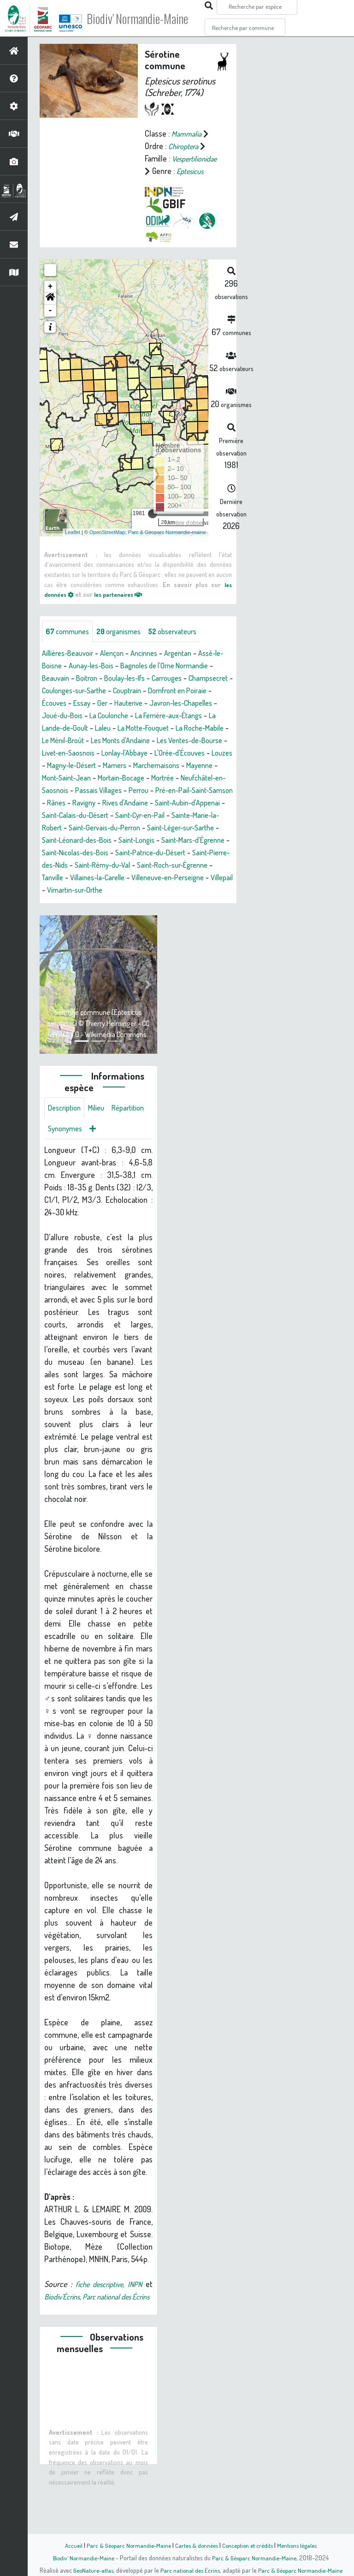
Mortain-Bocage (166, 803)
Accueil (67, 2545)
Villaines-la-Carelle (73, 915)
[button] (50, 311)
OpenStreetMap (107, 544)
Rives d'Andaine (205, 828)
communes (70, 644)
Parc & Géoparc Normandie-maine (167, 544)
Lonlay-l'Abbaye (133, 778)
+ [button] (50, 298)
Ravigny (160, 828)
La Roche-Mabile (159, 753)
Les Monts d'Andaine (100, 766)
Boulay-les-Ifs (175, 691)
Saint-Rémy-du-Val (73, 903)
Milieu (101, 1146)
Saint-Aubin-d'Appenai (83, 840)
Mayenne (56, 803)
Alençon (119, 666)
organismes (125, 644)
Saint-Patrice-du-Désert (102, 890)
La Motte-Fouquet (95, 753)
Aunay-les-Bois (105, 678)
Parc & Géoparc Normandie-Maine (124, 2545)
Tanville (209, 903)
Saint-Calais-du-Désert (163, 840)
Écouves (167, 716)
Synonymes (110, 1169)
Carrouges (59, 703)
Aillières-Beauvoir (71, 666)
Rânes (130, 828)
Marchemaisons (193, 791)
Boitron (133, 691)
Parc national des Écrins (189, 2570)
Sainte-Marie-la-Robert (123, 853)
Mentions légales (302, 2545)
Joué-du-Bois (181, 728)
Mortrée (212, 803)
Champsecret (105, 703)
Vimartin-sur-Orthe (73, 928)
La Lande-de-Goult (196, 741)
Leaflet (72, 544)
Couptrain (58, 716)
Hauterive (57, 728)
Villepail (212, 915)
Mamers (148, 791)
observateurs (185, 644)
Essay (197, 716)
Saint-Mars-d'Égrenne (129, 878)
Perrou (198, 816)
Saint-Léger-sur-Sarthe (109, 865)
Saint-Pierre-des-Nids (183, 890)
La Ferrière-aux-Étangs (121, 741)
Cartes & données (195, 2545)
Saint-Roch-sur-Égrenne (150, 903)
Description (66, 1146)
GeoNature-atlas (90, 2570)
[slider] (152, 525)
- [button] (50, 322)
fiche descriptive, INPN (115, 2325)
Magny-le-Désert (100, 791)
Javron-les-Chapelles (116, 728)
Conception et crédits (250, 2545)
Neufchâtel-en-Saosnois (82, 816)
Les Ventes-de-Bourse (178, 766)
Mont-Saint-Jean (105, 803)
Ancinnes (155, 666)
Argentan (192, 666)
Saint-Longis (67, 878)
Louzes (53, 791)
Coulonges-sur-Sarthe (170, 703)
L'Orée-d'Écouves (194, 778)
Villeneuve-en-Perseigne (152, 915)
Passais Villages (154, 816)
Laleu (50, 753)
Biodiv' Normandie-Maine (151, 18)
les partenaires (125, 606)
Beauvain (99, 691)
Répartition (66, 1169)
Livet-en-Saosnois (71, 778)
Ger (219, 716)
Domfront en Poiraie (114, 716)
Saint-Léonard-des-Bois (193, 865)
